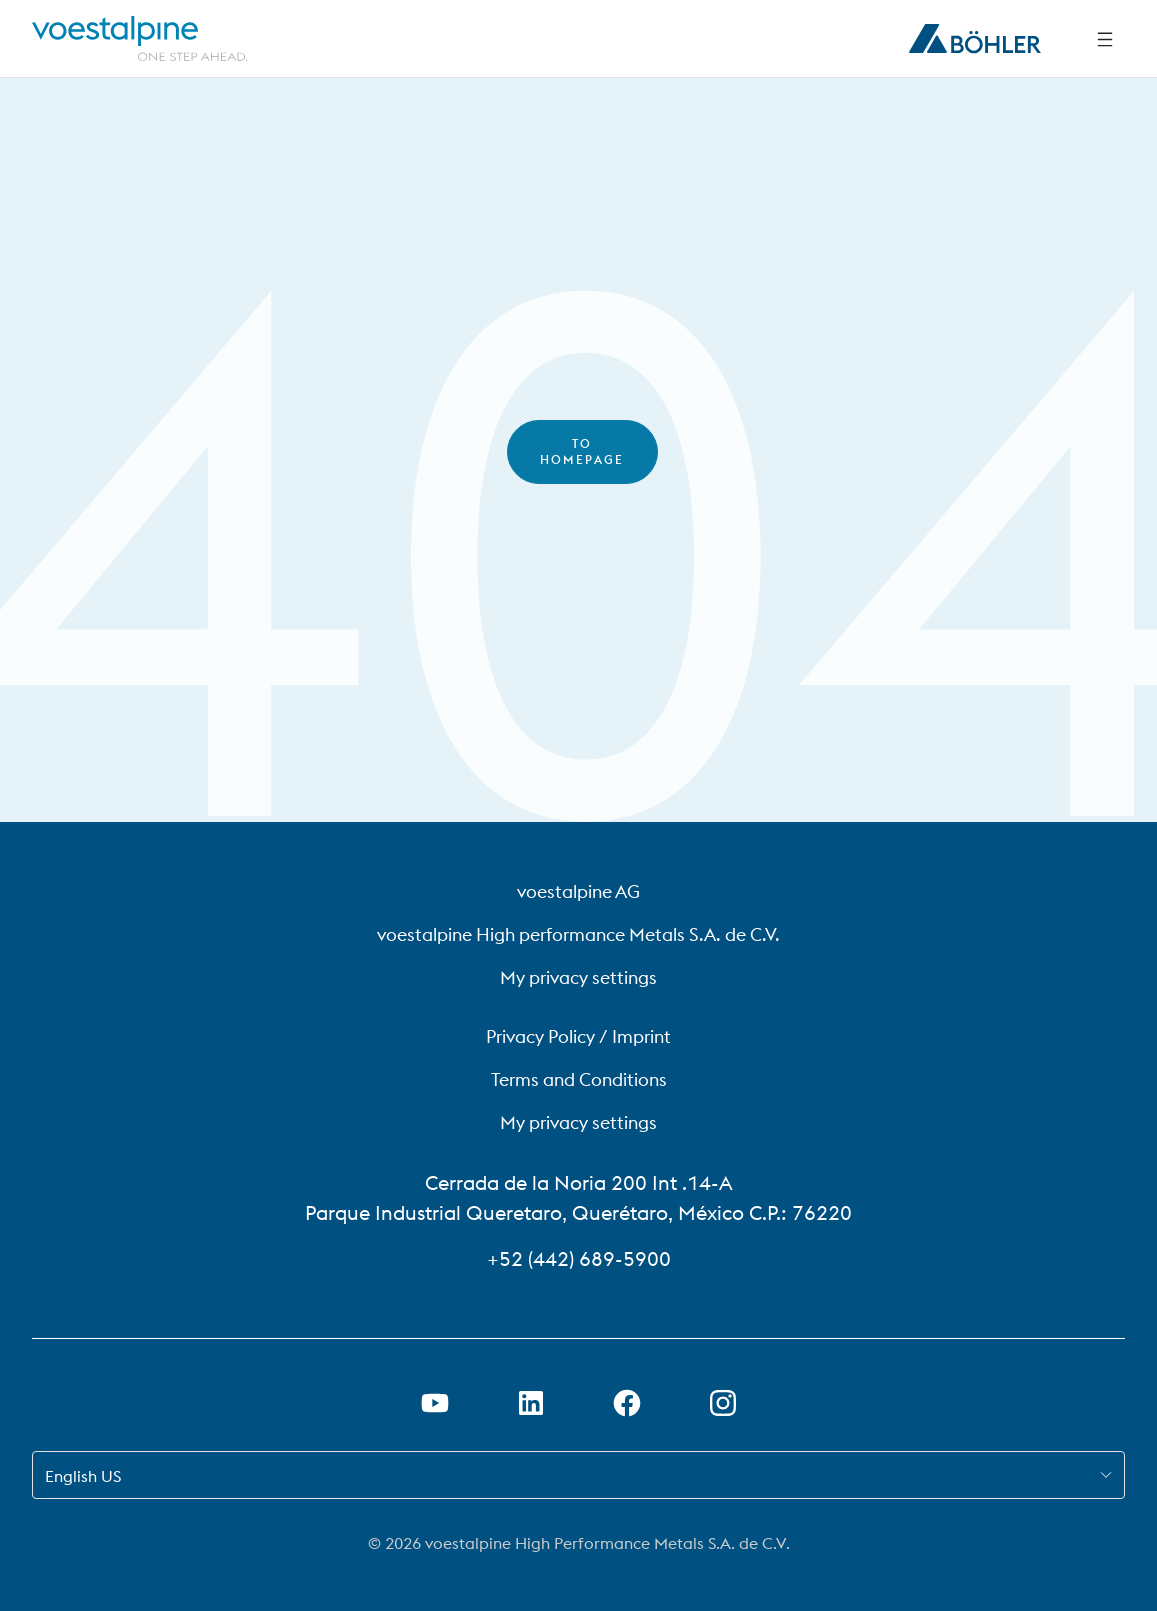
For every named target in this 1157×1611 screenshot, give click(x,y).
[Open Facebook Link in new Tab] (627, 1403)
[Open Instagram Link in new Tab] (723, 1403)
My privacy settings (578, 977)
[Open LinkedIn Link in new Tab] (531, 1403)
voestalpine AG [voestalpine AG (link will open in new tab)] (578, 891)
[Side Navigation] (1105, 39)
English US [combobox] (83, 1476)
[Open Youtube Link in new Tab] (435, 1403)
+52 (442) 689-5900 (579, 1258)
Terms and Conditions (579, 1079)
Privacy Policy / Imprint (578, 1036)
